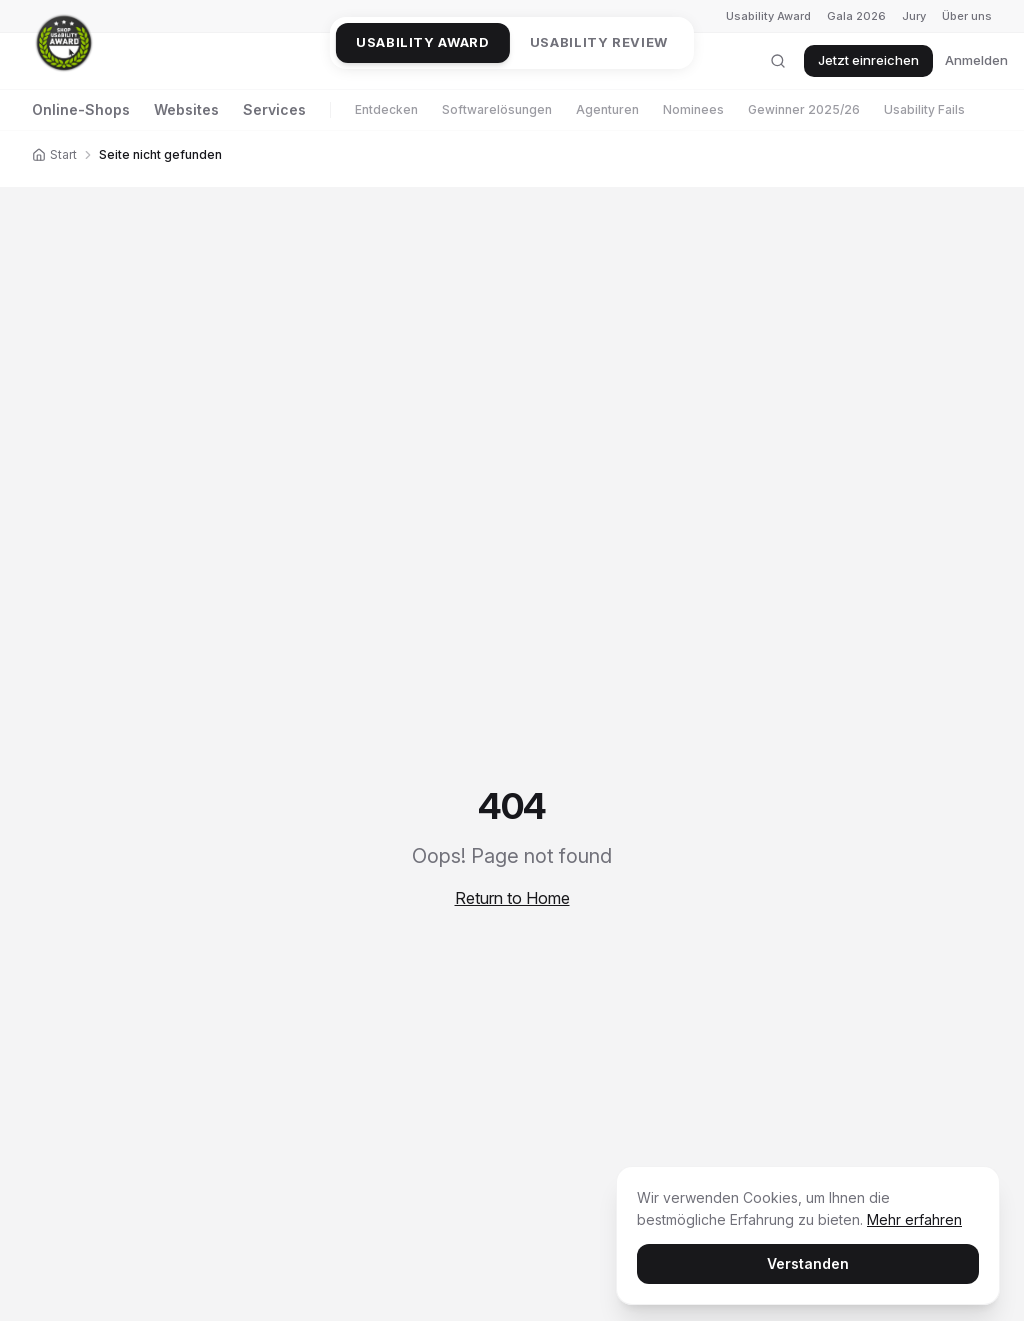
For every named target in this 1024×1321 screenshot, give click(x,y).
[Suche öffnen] (778, 61)
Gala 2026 (856, 16)
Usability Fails (924, 109)
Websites (186, 109)
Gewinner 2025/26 (804, 109)
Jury (914, 16)
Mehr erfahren (914, 1219)
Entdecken (386, 109)
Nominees (693, 109)
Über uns (967, 16)
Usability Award (768, 16)
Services (274, 109)
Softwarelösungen (497, 109)
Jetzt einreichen (868, 60)
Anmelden (976, 60)
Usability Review (599, 42)
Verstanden (808, 1263)
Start (54, 154)
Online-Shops (81, 109)
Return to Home (512, 898)
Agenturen (607, 109)
